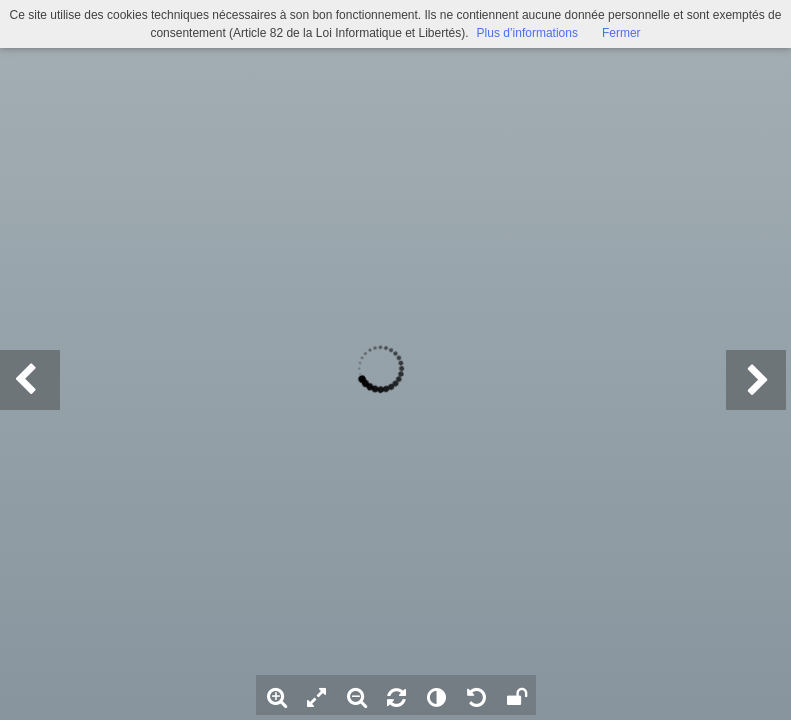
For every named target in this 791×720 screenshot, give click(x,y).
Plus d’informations (527, 33)
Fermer (621, 33)
